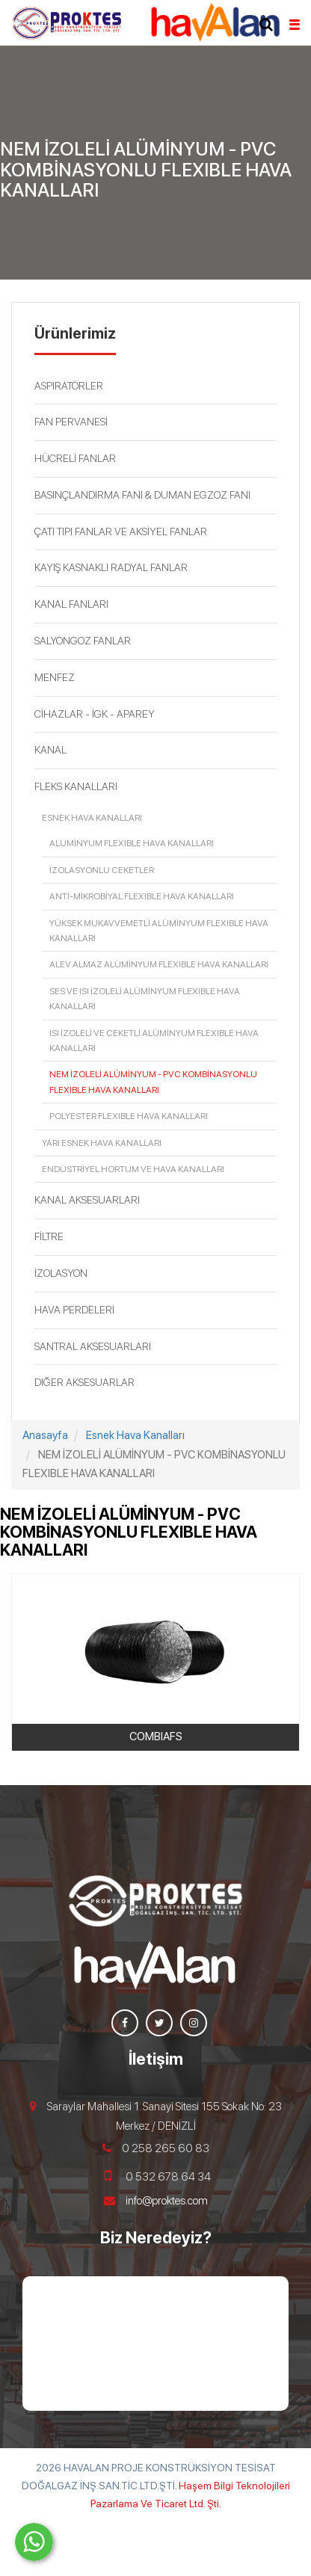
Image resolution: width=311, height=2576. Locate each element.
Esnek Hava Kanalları (92, 818)
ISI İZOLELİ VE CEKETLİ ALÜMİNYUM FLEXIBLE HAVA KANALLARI (154, 1040)
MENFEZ (54, 677)
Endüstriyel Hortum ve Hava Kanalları (133, 1169)
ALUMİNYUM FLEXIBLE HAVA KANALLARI (131, 843)
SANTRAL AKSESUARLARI (92, 1346)
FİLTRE (49, 1236)
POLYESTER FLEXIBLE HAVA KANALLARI (128, 1116)
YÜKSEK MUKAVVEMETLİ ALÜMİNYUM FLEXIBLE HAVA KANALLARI (158, 930)
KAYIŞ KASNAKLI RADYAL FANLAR (111, 567)
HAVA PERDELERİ (74, 1310)
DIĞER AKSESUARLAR (84, 1382)
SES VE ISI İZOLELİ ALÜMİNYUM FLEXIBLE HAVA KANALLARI (144, 998)
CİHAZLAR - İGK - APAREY (94, 714)
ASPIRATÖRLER (68, 386)
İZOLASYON (60, 1273)
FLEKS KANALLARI (75, 786)
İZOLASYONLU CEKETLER (101, 870)
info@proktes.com (167, 2200)
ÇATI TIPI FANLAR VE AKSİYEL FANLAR (120, 531)
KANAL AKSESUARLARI (87, 1200)
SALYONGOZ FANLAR (82, 641)
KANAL (50, 750)
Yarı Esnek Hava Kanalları (101, 1143)
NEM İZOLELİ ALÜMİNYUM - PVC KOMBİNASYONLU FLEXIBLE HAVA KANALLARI (153, 1081)
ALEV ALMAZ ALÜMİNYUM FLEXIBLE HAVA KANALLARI (158, 964)
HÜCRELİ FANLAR (75, 458)
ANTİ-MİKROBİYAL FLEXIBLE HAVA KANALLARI (141, 896)
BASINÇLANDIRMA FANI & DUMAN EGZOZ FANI (142, 495)
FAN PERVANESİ (71, 422)
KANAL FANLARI (71, 604)
